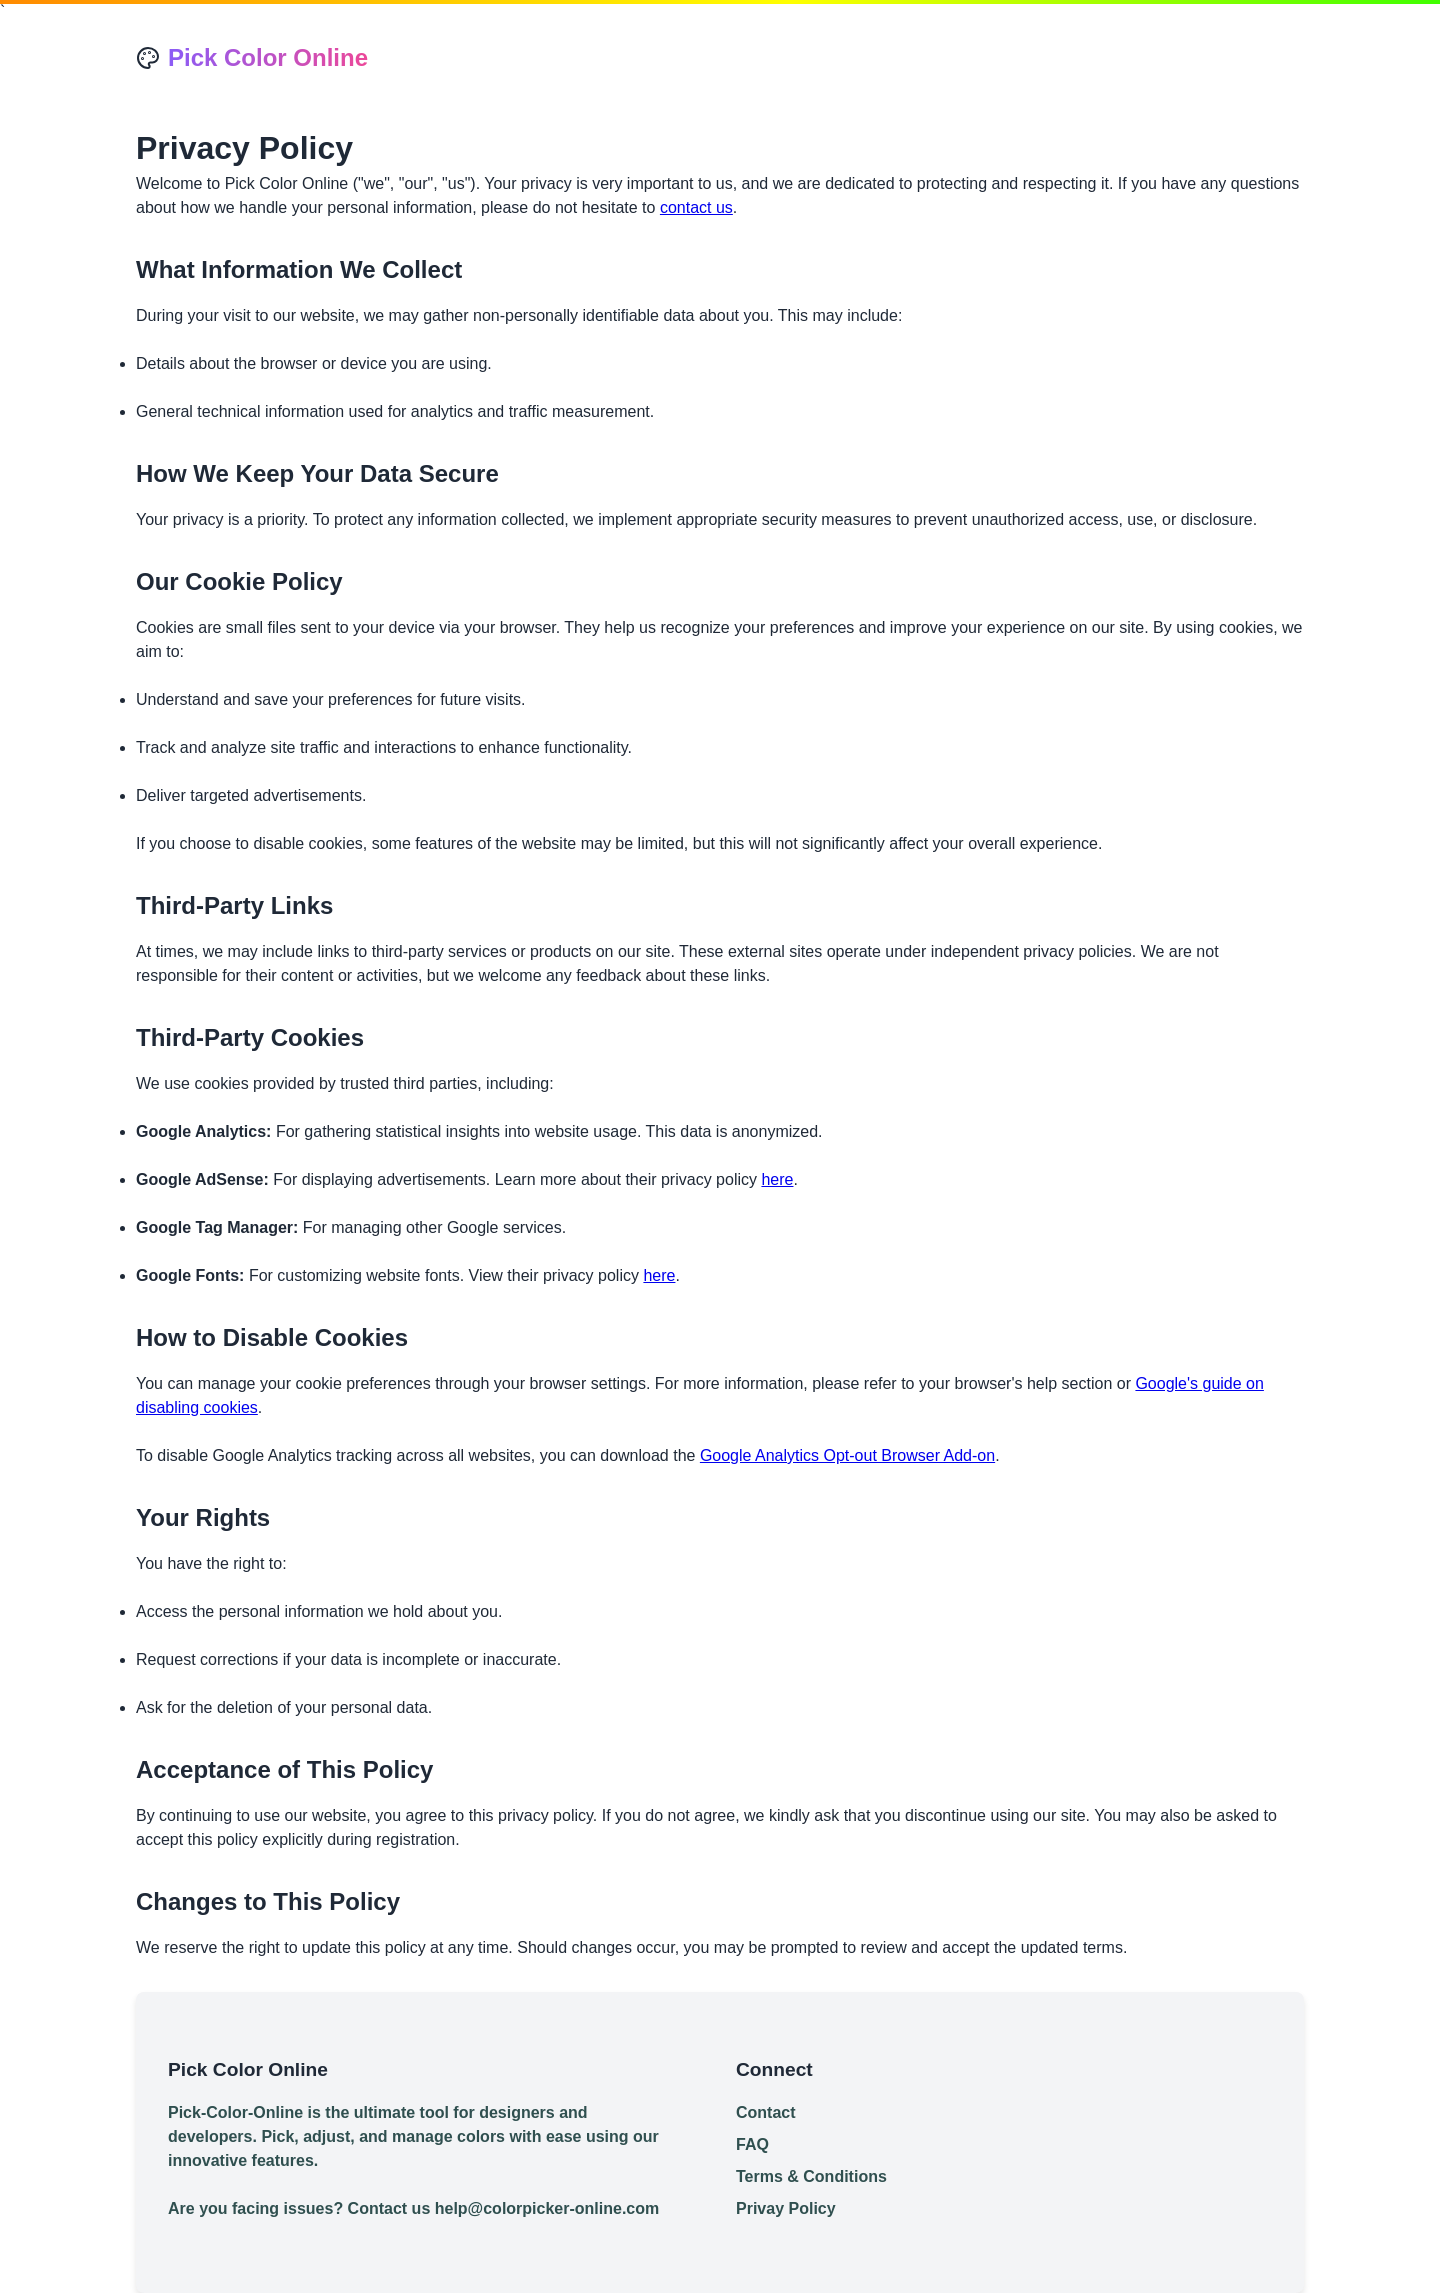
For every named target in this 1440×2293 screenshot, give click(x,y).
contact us (696, 207)
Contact (766, 2112)
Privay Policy (786, 2208)
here (777, 1179)
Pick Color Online (268, 57)
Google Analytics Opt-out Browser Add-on (847, 1455)
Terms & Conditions (811, 2176)
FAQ (752, 2144)
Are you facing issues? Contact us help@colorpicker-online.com (413, 2208)
